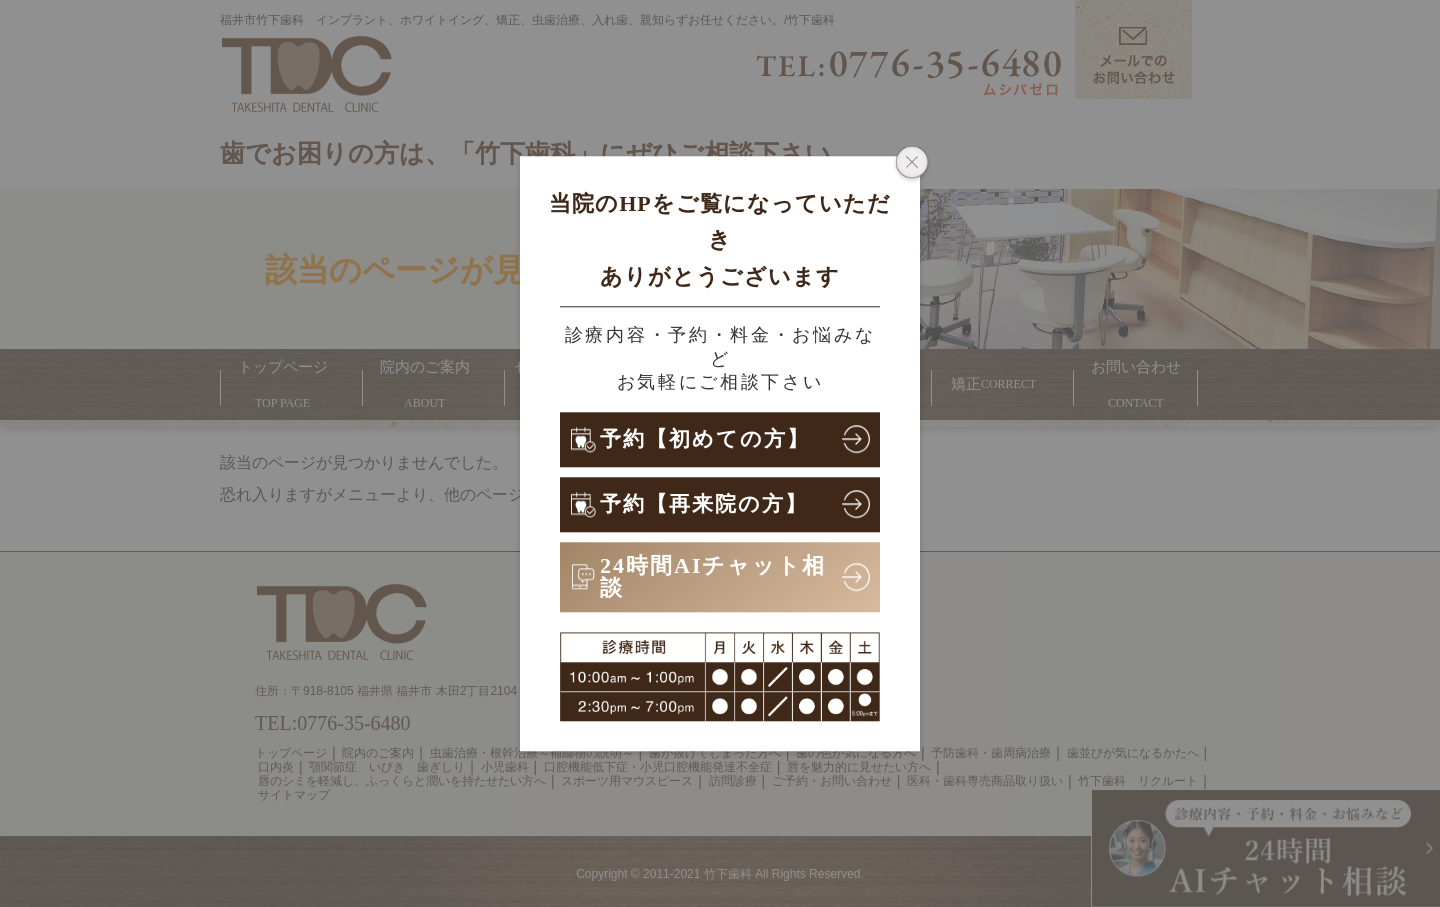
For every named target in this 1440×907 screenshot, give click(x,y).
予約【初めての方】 (709, 438)
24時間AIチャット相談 (713, 576)
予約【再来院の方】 (708, 503)
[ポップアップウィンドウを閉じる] (912, 164)
